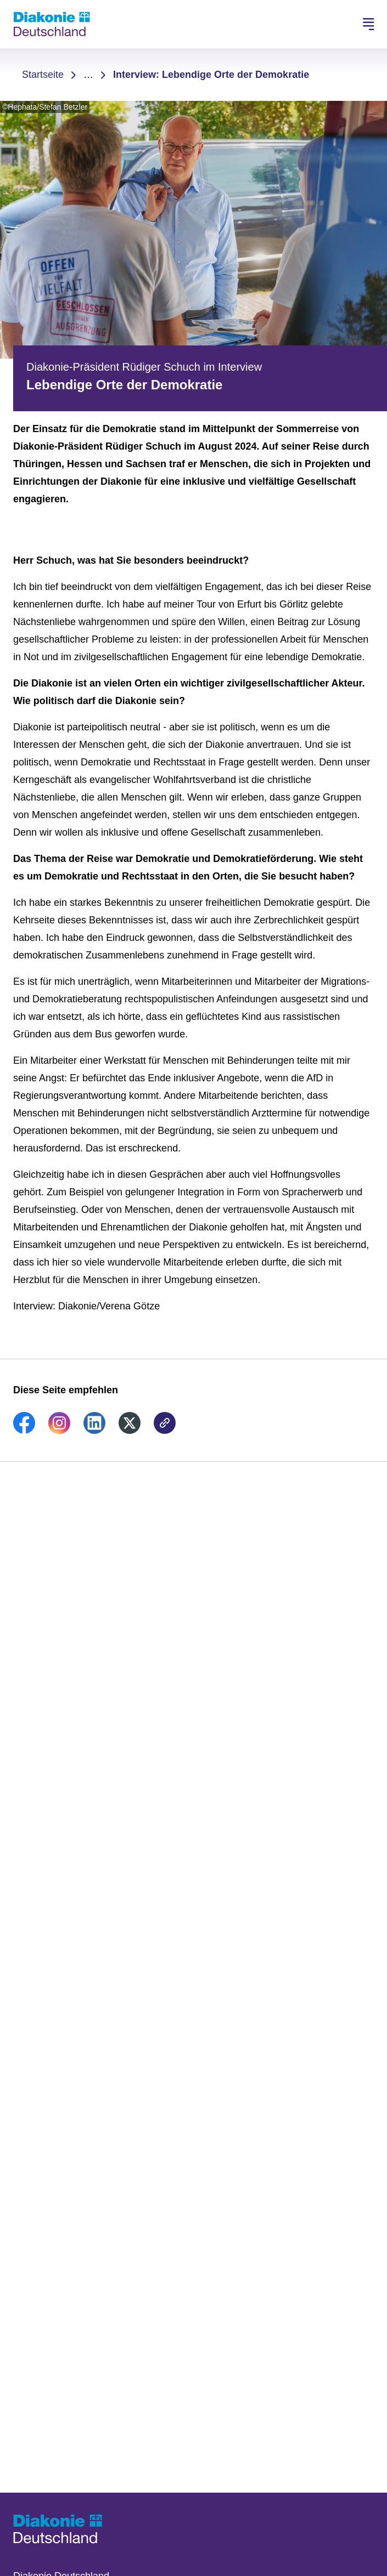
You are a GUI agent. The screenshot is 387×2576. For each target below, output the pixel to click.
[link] (24, 1430)
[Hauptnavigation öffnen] (368, 24)
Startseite (43, 74)
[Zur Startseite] (51, 24)
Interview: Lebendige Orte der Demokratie (211, 74)
